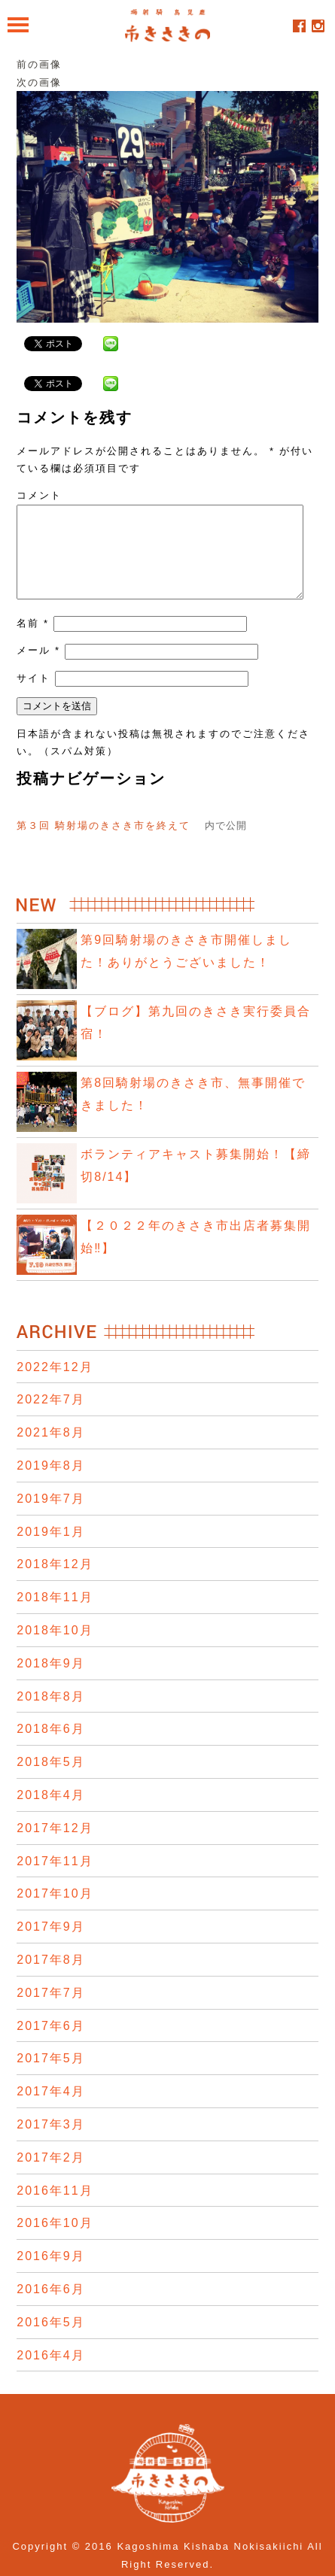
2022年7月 (51, 1417)
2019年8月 (51, 1483)
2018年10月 (55, 1648)
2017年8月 (51, 1977)
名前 (33, 641)
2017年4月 (51, 2109)
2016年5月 (51, 2340)
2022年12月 (55, 1385)
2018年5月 (51, 1779)
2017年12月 (55, 1846)
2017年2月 (51, 2175)
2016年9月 (51, 2274)
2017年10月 (55, 1911)
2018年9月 (51, 1681)
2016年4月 (51, 2373)
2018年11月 (55, 1615)
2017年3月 (51, 2142)
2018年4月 (51, 1813)
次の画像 (39, 82)
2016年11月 (55, 2208)
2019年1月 (51, 1549)
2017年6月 (51, 2043)
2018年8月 (51, 1714)
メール (38, 668)
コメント (39, 495)
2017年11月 (55, 1879)
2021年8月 (51, 1450)
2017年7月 (51, 2010)
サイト (33, 696)
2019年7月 (51, 1516)
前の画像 (39, 64)
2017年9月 (51, 1944)
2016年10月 (55, 2241)
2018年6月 (51, 1746)
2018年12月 (55, 1582)
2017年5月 (51, 2076)
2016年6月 (51, 2307)
